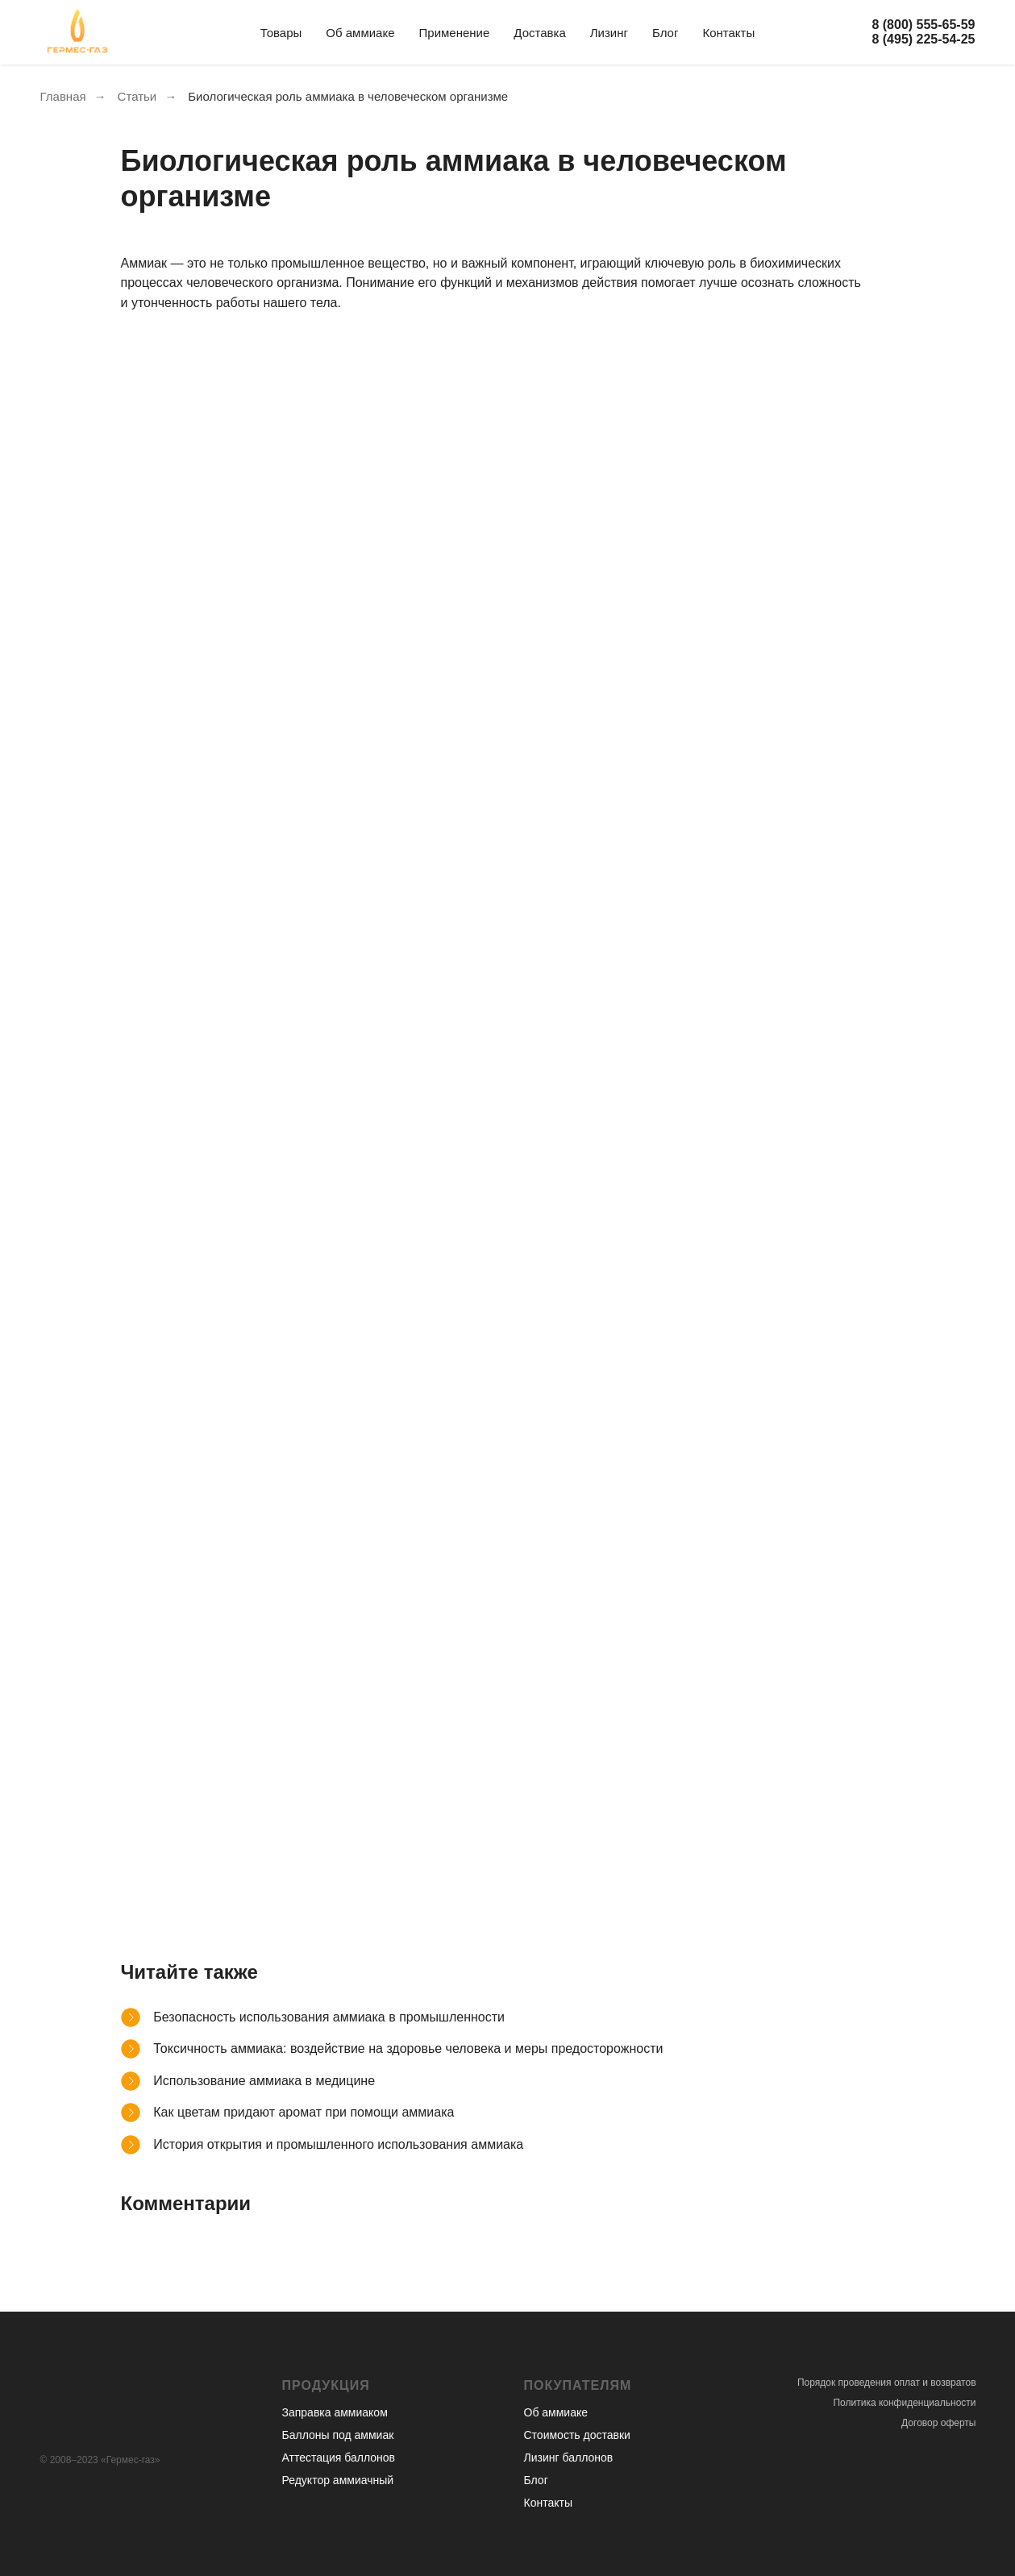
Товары (281, 32)
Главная (63, 96)
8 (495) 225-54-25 (923, 39)
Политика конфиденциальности (904, 2402)
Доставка (539, 32)
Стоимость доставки (577, 2435)
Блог (665, 32)
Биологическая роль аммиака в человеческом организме (348, 96)
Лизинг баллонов (569, 2457)
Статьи (137, 96)
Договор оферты (938, 2423)
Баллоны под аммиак (338, 2435)
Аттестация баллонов (339, 2457)
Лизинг (609, 32)
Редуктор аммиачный (338, 2480)
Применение (454, 32)
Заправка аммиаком (335, 2412)
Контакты (728, 32)
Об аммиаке (360, 32)
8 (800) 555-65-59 (923, 24)
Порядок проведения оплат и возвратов (886, 2382)
